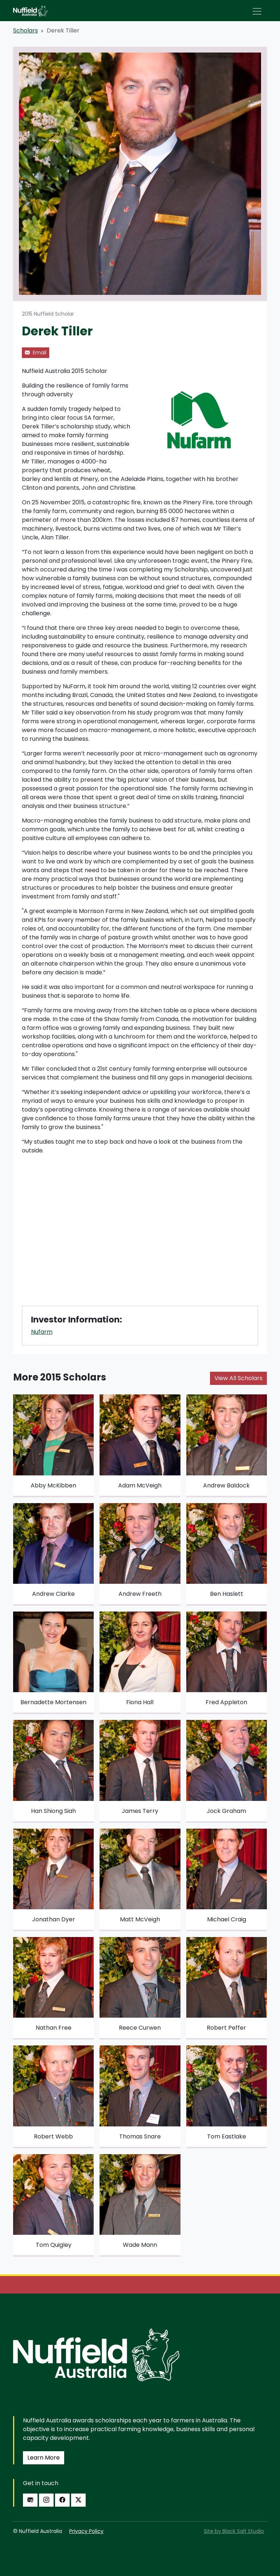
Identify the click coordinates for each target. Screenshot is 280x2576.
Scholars (25, 30)
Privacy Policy (86, 2531)
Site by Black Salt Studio (234, 2531)
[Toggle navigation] (257, 11)
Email (35, 352)
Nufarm (41, 1332)
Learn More (43, 2457)
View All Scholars (238, 1378)
